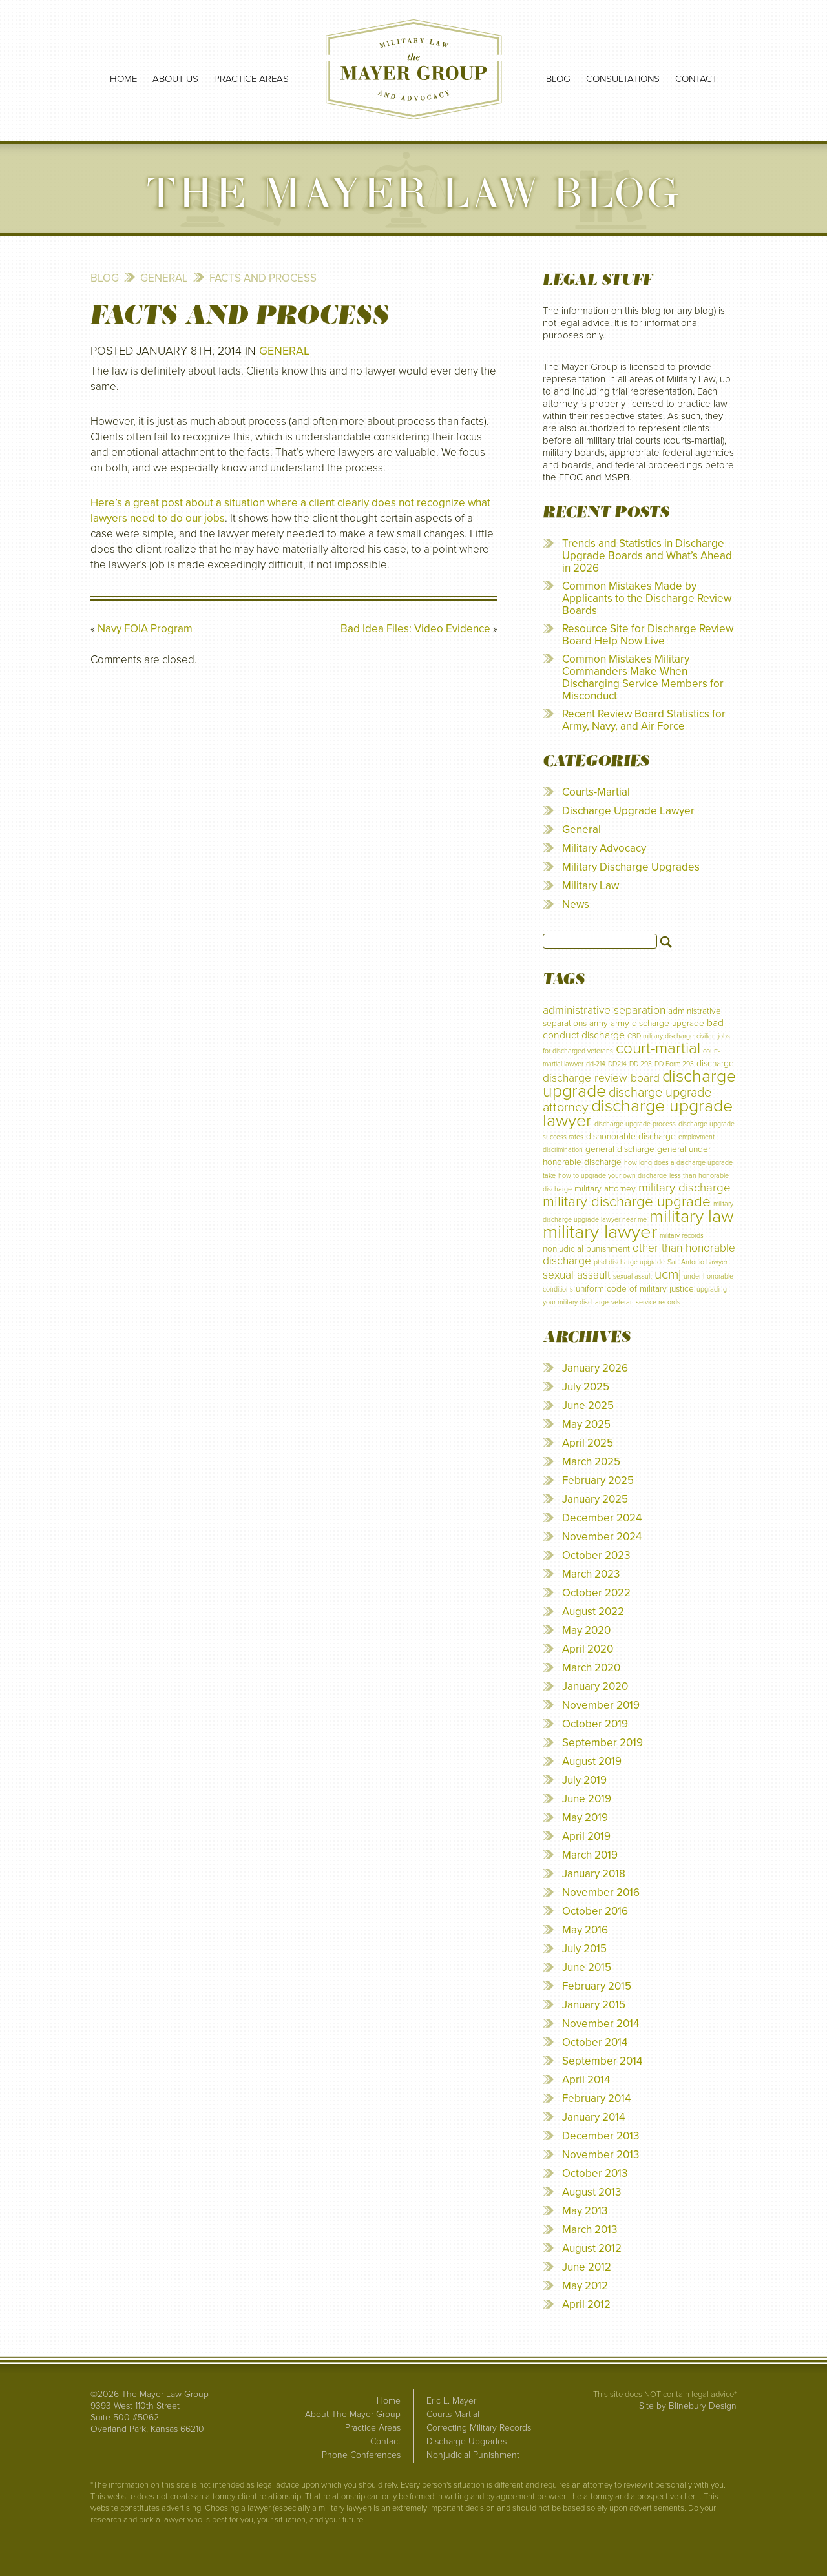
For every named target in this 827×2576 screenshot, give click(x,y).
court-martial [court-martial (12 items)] (658, 1048)
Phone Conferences (361, 2454)
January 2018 (593, 1873)
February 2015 (596, 1986)
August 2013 (591, 2192)
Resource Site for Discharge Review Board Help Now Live (647, 635)
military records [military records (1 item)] (682, 1235)
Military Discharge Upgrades (631, 867)
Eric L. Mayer (451, 2400)
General (164, 278)
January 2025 (595, 1499)
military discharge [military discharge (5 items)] (684, 1187)
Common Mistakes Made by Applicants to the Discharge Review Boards (646, 598)
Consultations (623, 79)
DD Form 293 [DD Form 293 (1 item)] (674, 1064)
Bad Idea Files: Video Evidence (415, 628)
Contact (696, 79)
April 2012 (586, 2304)
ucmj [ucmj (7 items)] (667, 1274)
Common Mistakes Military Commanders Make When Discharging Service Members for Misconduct (643, 677)
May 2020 (586, 1630)
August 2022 (593, 1611)
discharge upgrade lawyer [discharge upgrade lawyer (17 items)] (638, 1113)
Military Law (590, 885)
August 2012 (592, 2248)
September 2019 (602, 1742)
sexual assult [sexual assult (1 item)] (632, 1276)
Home (123, 79)
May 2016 (585, 1930)
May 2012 (585, 2286)
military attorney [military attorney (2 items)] (605, 1188)
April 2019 (586, 1836)
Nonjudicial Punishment (472, 2454)
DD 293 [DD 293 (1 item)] (640, 1064)
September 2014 (602, 2061)
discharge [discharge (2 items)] (715, 1063)
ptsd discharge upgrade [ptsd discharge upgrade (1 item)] (629, 1262)
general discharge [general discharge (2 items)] (619, 1149)
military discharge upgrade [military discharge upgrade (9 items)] (627, 1201)
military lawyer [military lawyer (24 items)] (600, 1232)
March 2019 (590, 1855)
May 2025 (586, 1424)
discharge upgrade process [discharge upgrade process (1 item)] (635, 1124)
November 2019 (601, 1705)
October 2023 (596, 1555)
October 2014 (594, 2042)
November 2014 (600, 2023)
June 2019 (586, 1799)
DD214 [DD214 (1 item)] (617, 1064)
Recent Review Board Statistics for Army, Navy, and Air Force (644, 720)
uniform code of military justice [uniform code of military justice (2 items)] (635, 1288)
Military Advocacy (604, 848)
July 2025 (585, 1387)
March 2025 (591, 1461)
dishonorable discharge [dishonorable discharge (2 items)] (631, 1136)
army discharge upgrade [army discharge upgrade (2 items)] (657, 1023)
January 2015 (593, 2005)
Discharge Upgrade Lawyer (628, 811)
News (575, 904)
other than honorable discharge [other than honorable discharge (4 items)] (639, 1254)
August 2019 (592, 1761)
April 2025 (587, 1443)
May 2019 (585, 1817)
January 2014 (593, 2117)
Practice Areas (251, 79)
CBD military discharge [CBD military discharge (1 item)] (660, 1036)
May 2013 (584, 2211)
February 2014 (596, 2098)
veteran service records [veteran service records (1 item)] (645, 1302)
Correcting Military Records (478, 2427)
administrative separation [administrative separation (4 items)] (604, 1010)
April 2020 (587, 1649)
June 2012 (586, 2267)
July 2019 (584, 1780)
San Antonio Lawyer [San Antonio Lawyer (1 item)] (697, 1262)
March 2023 (591, 1574)
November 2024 (602, 1536)
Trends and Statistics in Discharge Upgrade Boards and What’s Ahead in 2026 (647, 556)
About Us (175, 79)
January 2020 (595, 1686)
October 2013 (594, 2173)
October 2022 (596, 1593)
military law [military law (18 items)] (691, 1216)
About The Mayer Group (353, 2414)
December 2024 (602, 1518)
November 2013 (600, 2154)
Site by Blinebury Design (688, 2405)
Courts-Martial (596, 792)
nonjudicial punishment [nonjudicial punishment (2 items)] (586, 1248)
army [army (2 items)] (598, 1023)
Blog (558, 79)
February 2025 (598, 1480)
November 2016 (601, 1892)
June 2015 (586, 1967)
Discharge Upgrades (466, 2441)
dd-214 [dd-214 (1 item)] (595, 1064)
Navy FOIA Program (145, 628)
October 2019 (595, 1724)
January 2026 (595, 1368)
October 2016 (595, 1911)
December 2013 (600, 2136)
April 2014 (586, 2080)
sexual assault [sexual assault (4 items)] (577, 1275)
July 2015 (584, 1948)
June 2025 (588, 1405)
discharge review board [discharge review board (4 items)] (601, 1078)
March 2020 (591, 1667)
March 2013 (589, 2229)
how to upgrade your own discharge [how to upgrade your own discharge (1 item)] (612, 1175)
